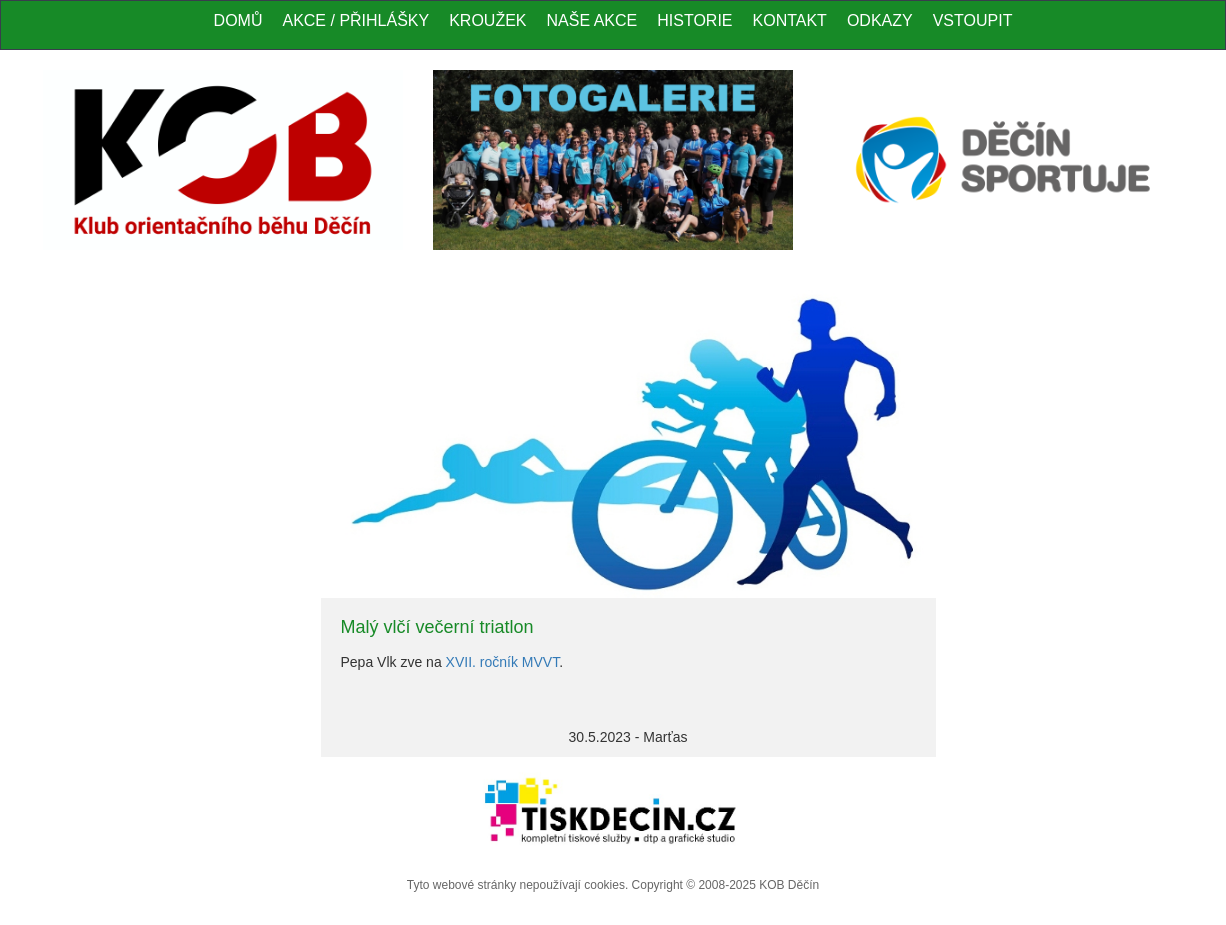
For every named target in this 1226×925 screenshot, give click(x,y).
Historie (694, 20)
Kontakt (790, 20)
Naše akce (592, 20)
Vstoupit (973, 20)
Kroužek (487, 20)
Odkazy (880, 20)
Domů (238, 20)
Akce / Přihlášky (355, 20)
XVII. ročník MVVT (503, 662)
